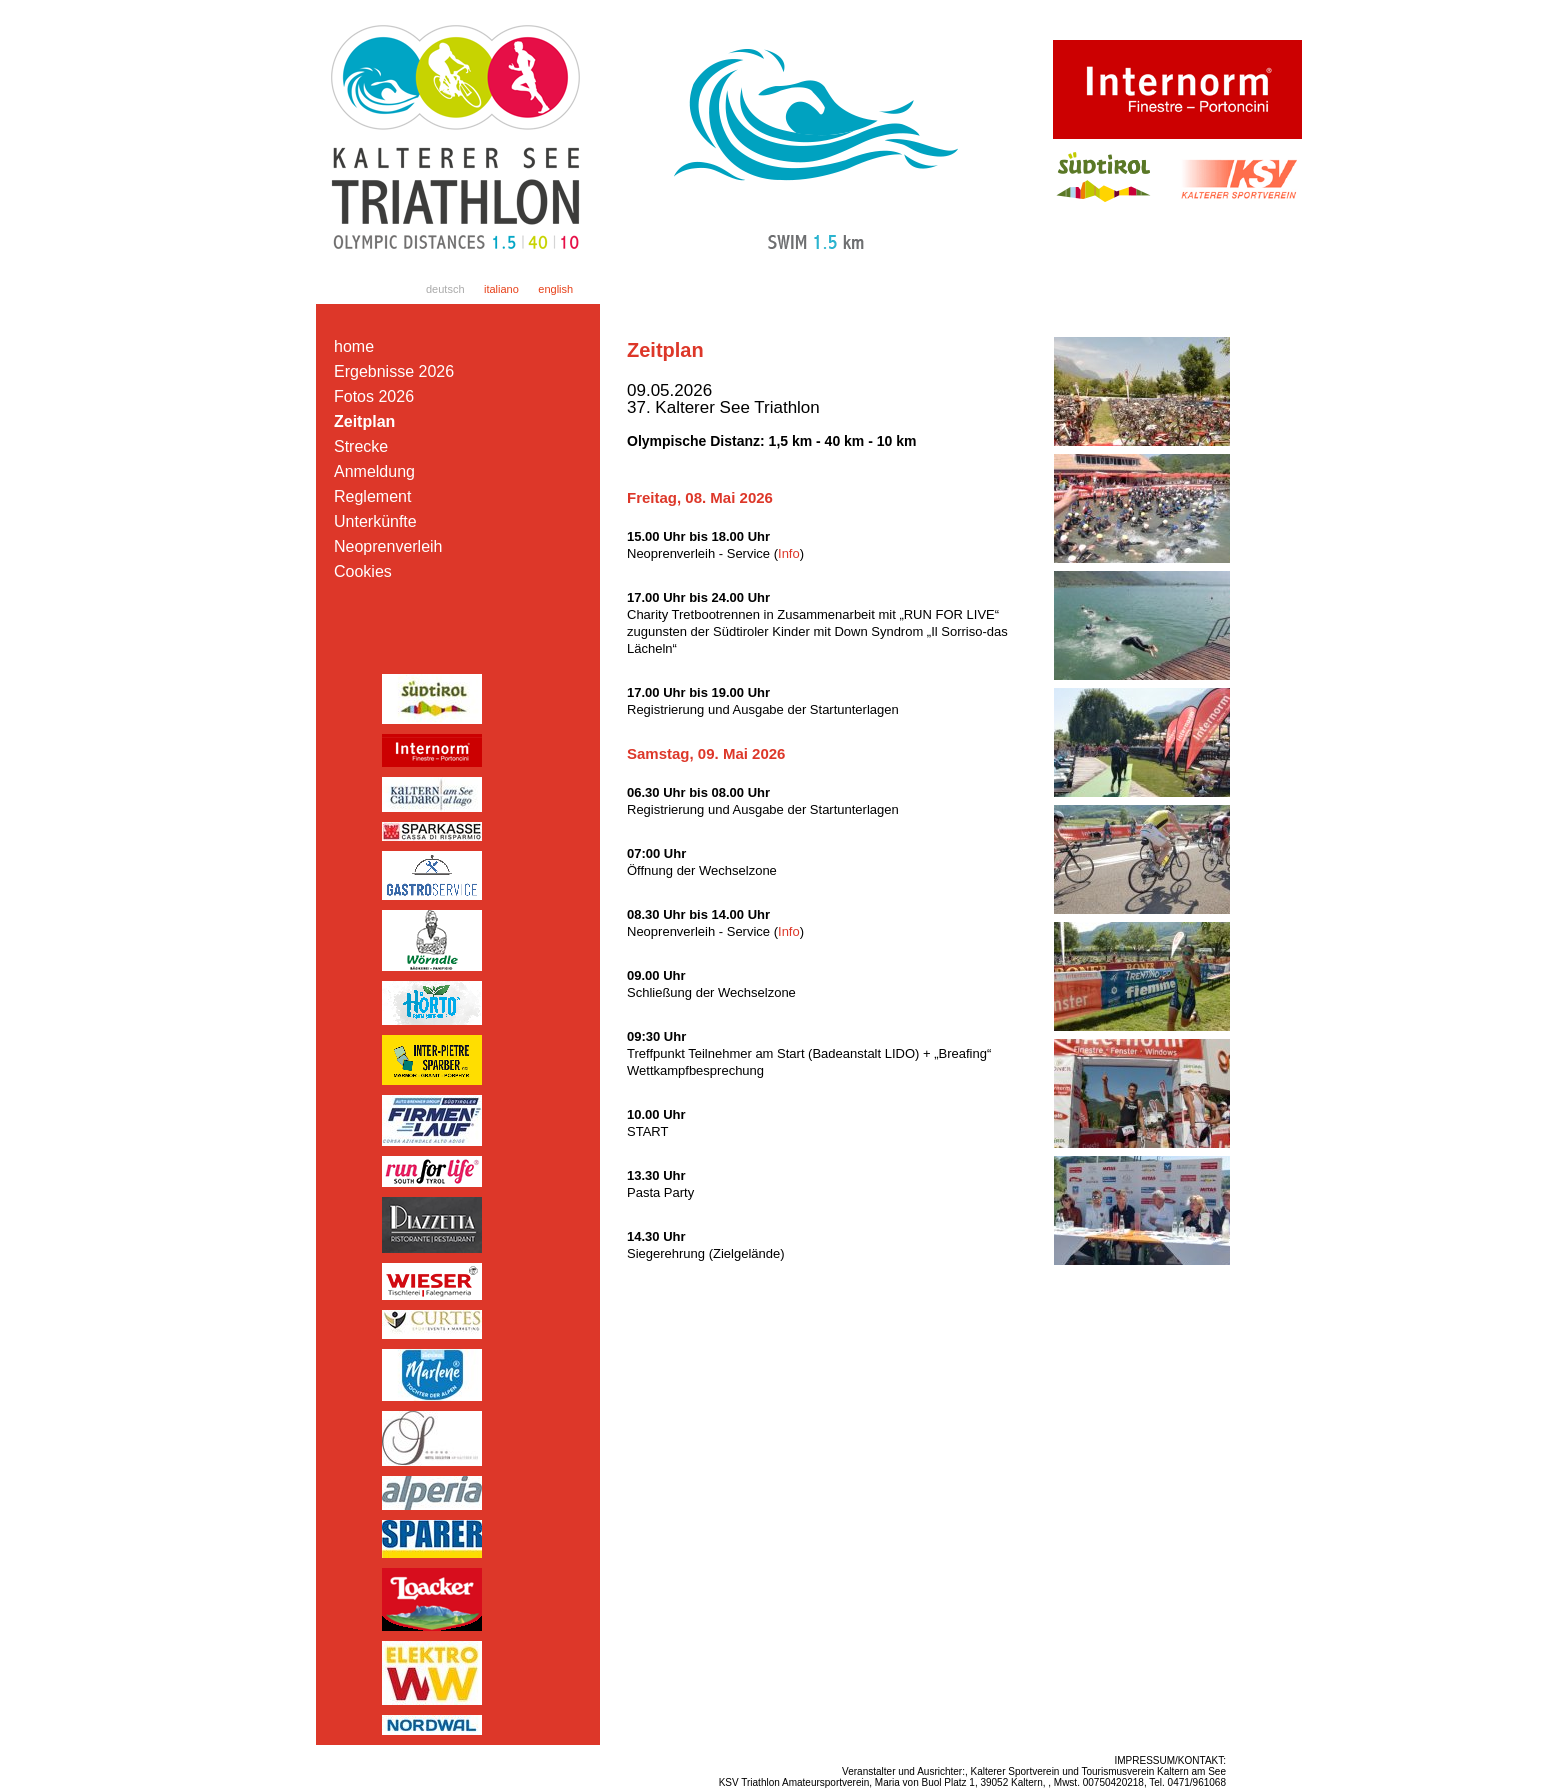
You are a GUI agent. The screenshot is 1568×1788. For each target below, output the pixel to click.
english (555, 289)
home (354, 346)
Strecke (361, 446)
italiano (501, 289)
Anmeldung (374, 471)
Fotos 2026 (374, 396)
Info (789, 553)
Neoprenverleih (388, 546)
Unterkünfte (375, 521)
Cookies (363, 571)
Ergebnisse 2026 (394, 371)
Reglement (372, 496)
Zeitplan (364, 421)
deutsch (445, 289)
